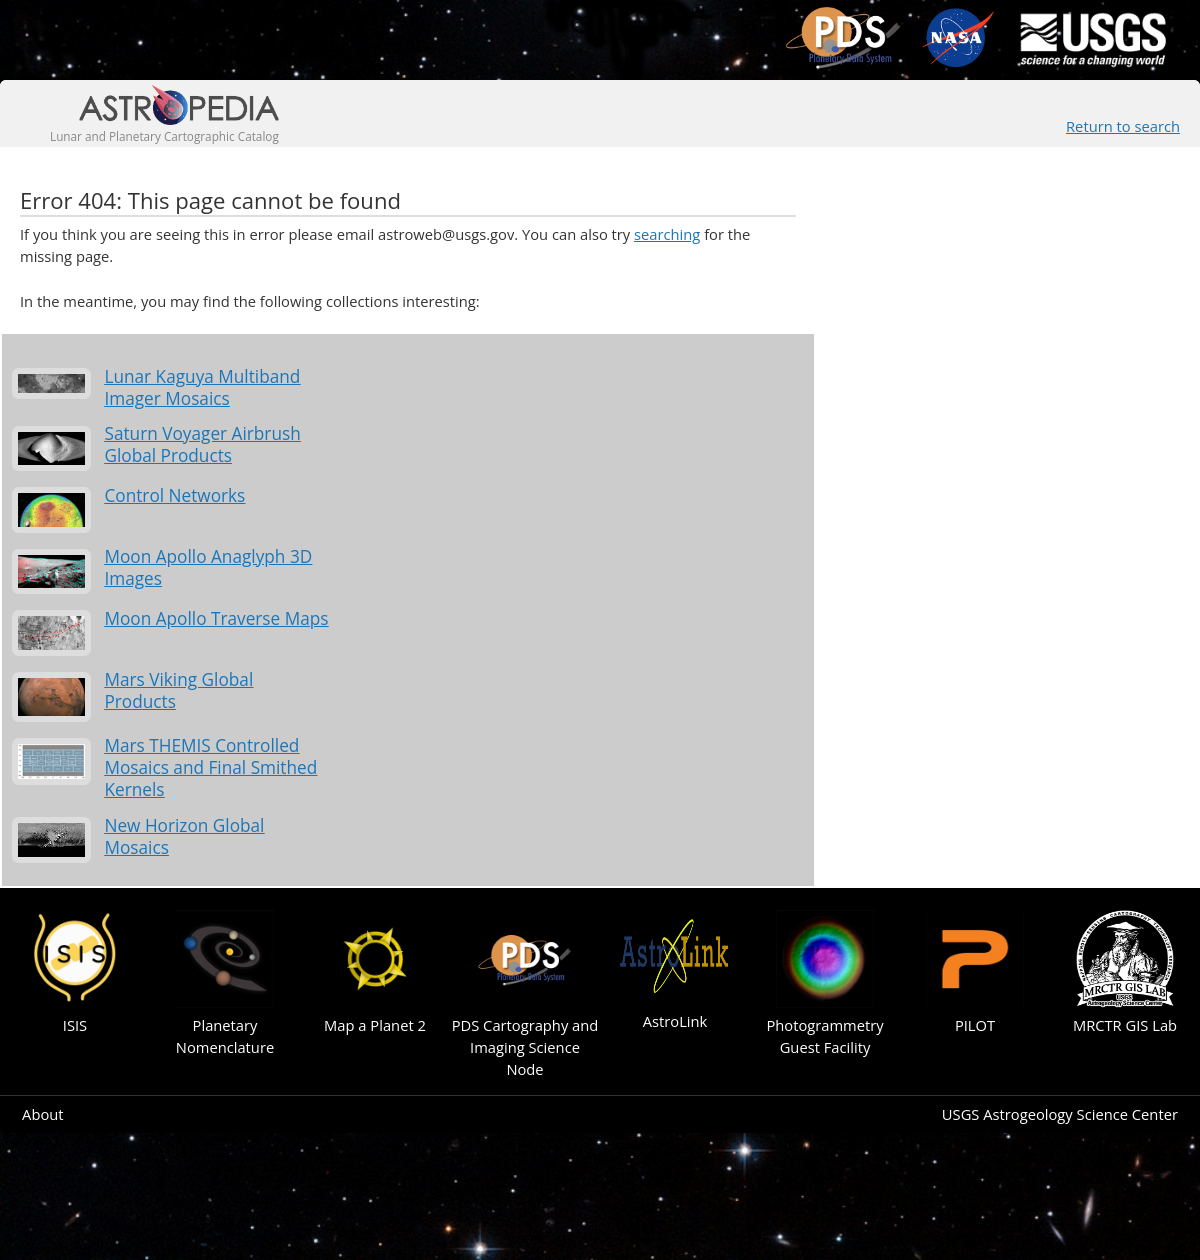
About (42, 1114)
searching (667, 234)
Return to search (1123, 126)
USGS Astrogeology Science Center (1060, 1114)
